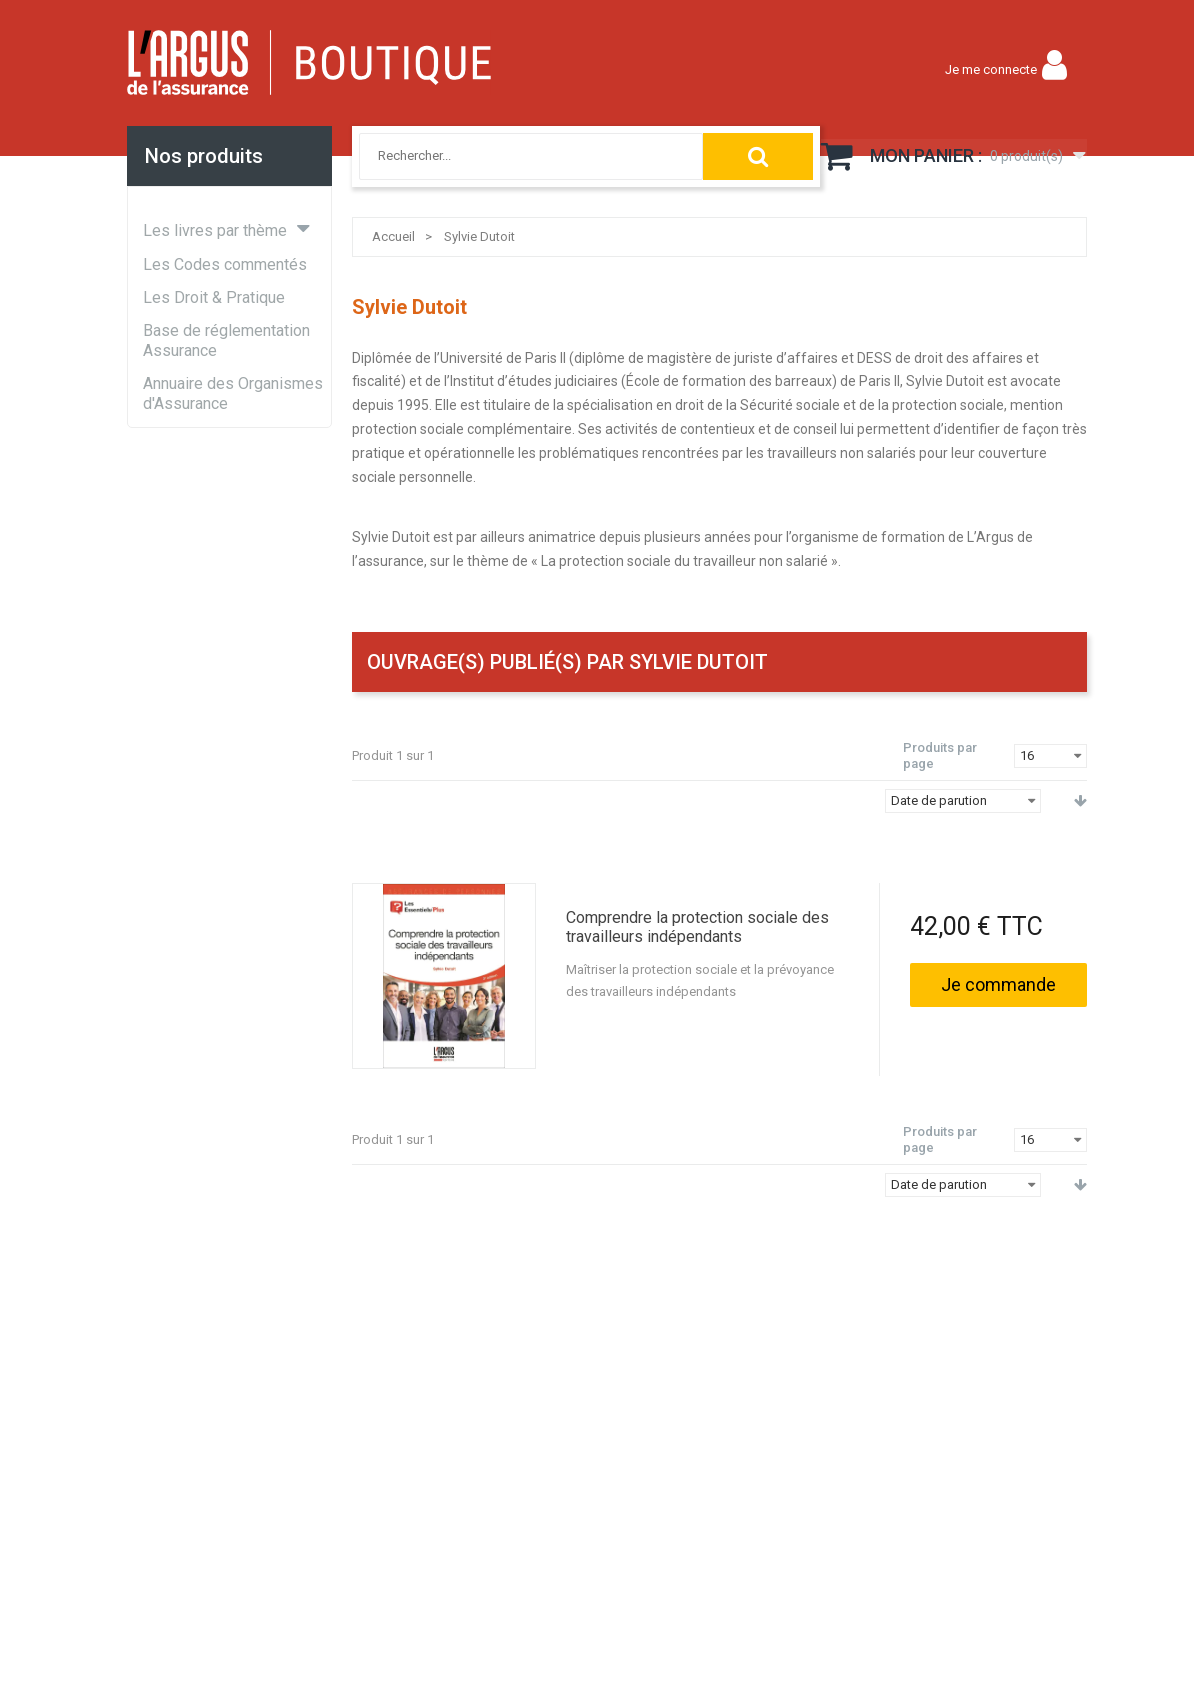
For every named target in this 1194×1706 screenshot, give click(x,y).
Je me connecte (991, 69)
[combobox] (509, 156)
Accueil (393, 236)
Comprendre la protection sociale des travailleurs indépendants (697, 927)
